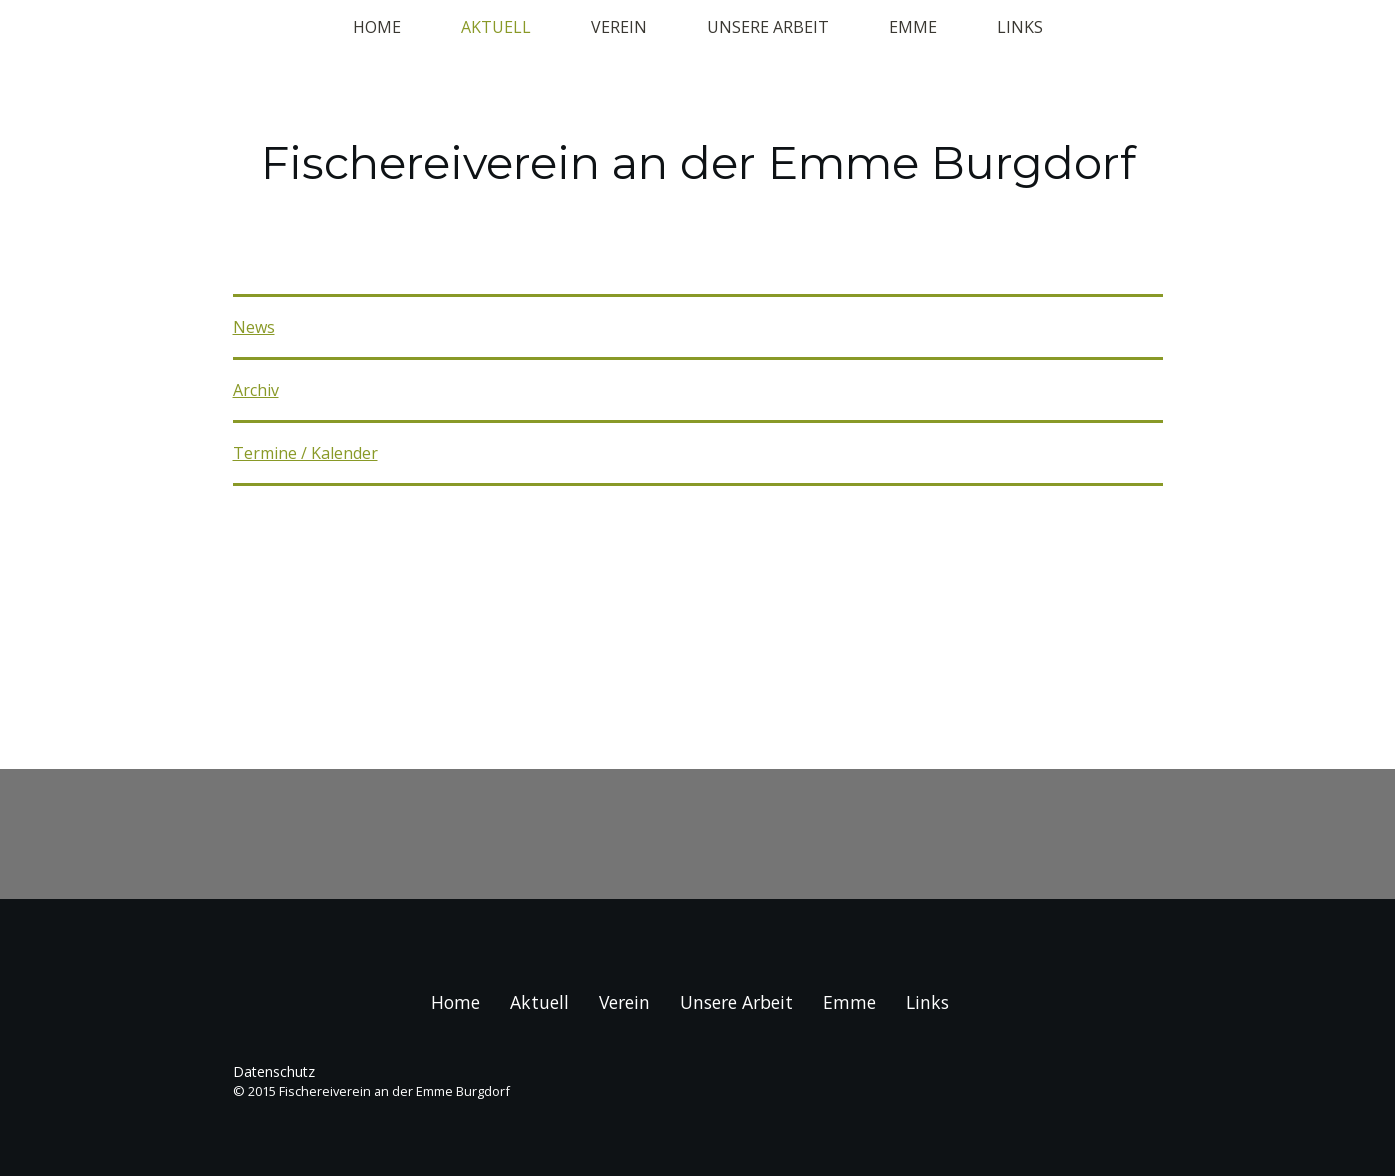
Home (377, 27)
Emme (913, 27)
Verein (619, 27)
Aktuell (496, 27)
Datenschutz (274, 1071)
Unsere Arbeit (768, 27)
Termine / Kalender (305, 453)
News (254, 327)
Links (1020, 27)
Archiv (256, 390)
